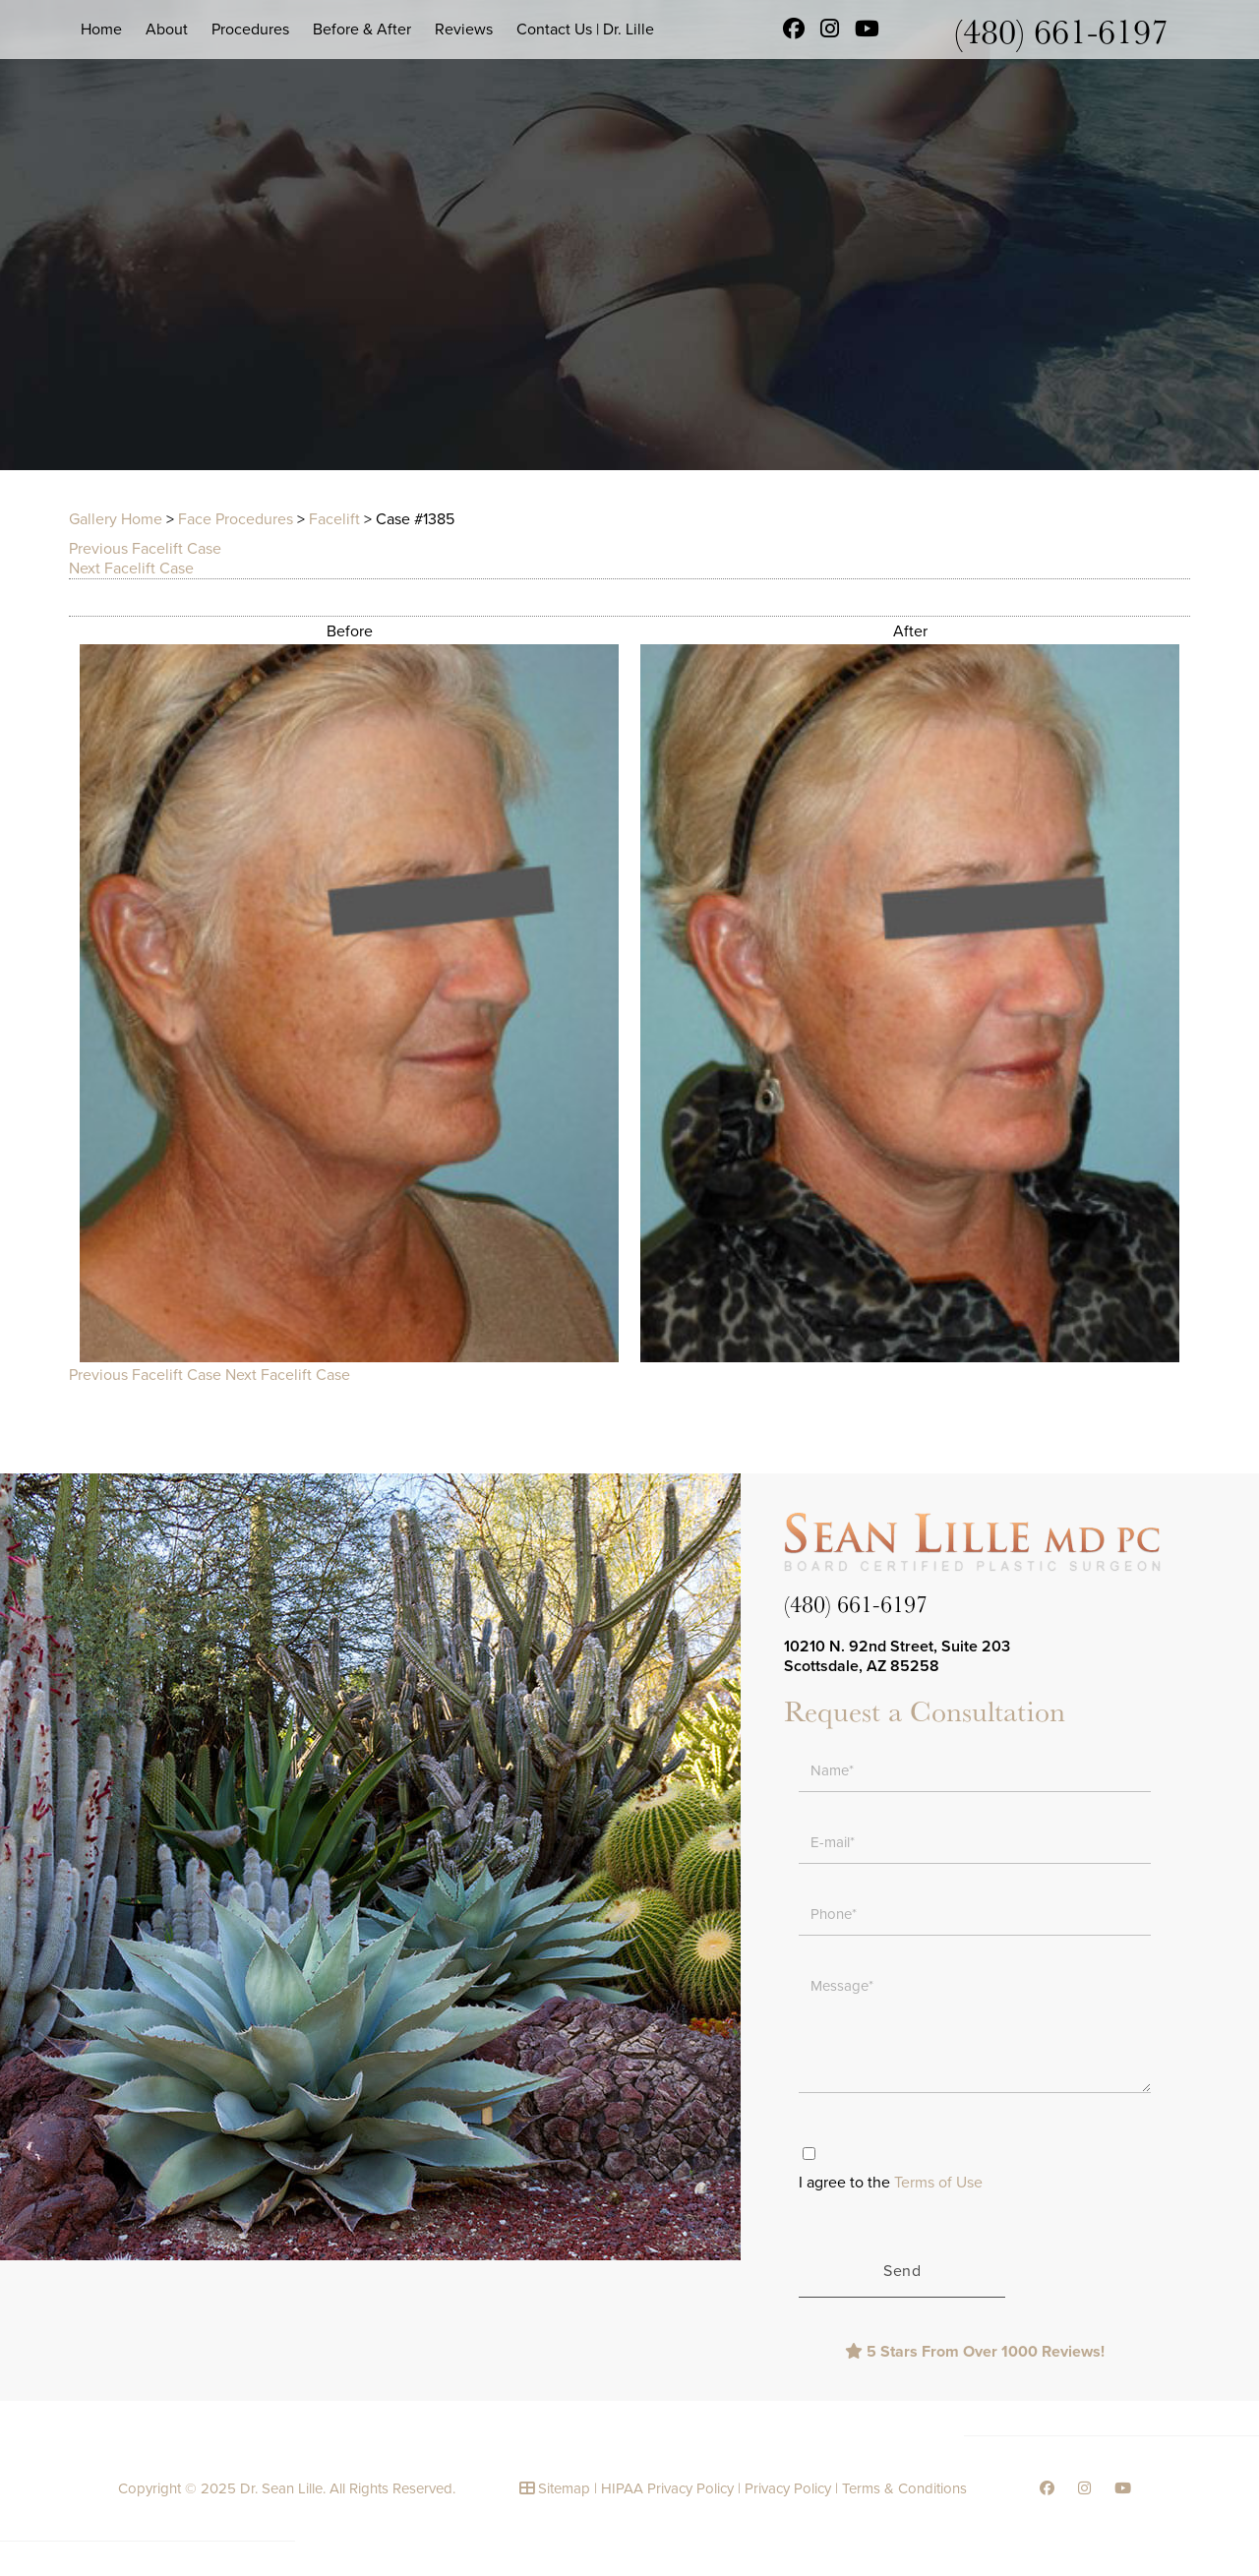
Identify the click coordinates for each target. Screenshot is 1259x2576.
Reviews (464, 29)
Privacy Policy (788, 2488)
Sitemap (564, 2488)
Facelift (334, 519)
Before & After (362, 29)
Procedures (250, 29)
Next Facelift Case (131, 568)
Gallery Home (115, 519)
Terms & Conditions (904, 2488)
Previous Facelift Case (145, 549)
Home (101, 29)
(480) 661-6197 (1061, 30)
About (167, 29)
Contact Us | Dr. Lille (585, 29)
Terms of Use (938, 2182)
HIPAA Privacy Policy (667, 2488)
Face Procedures (235, 519)
